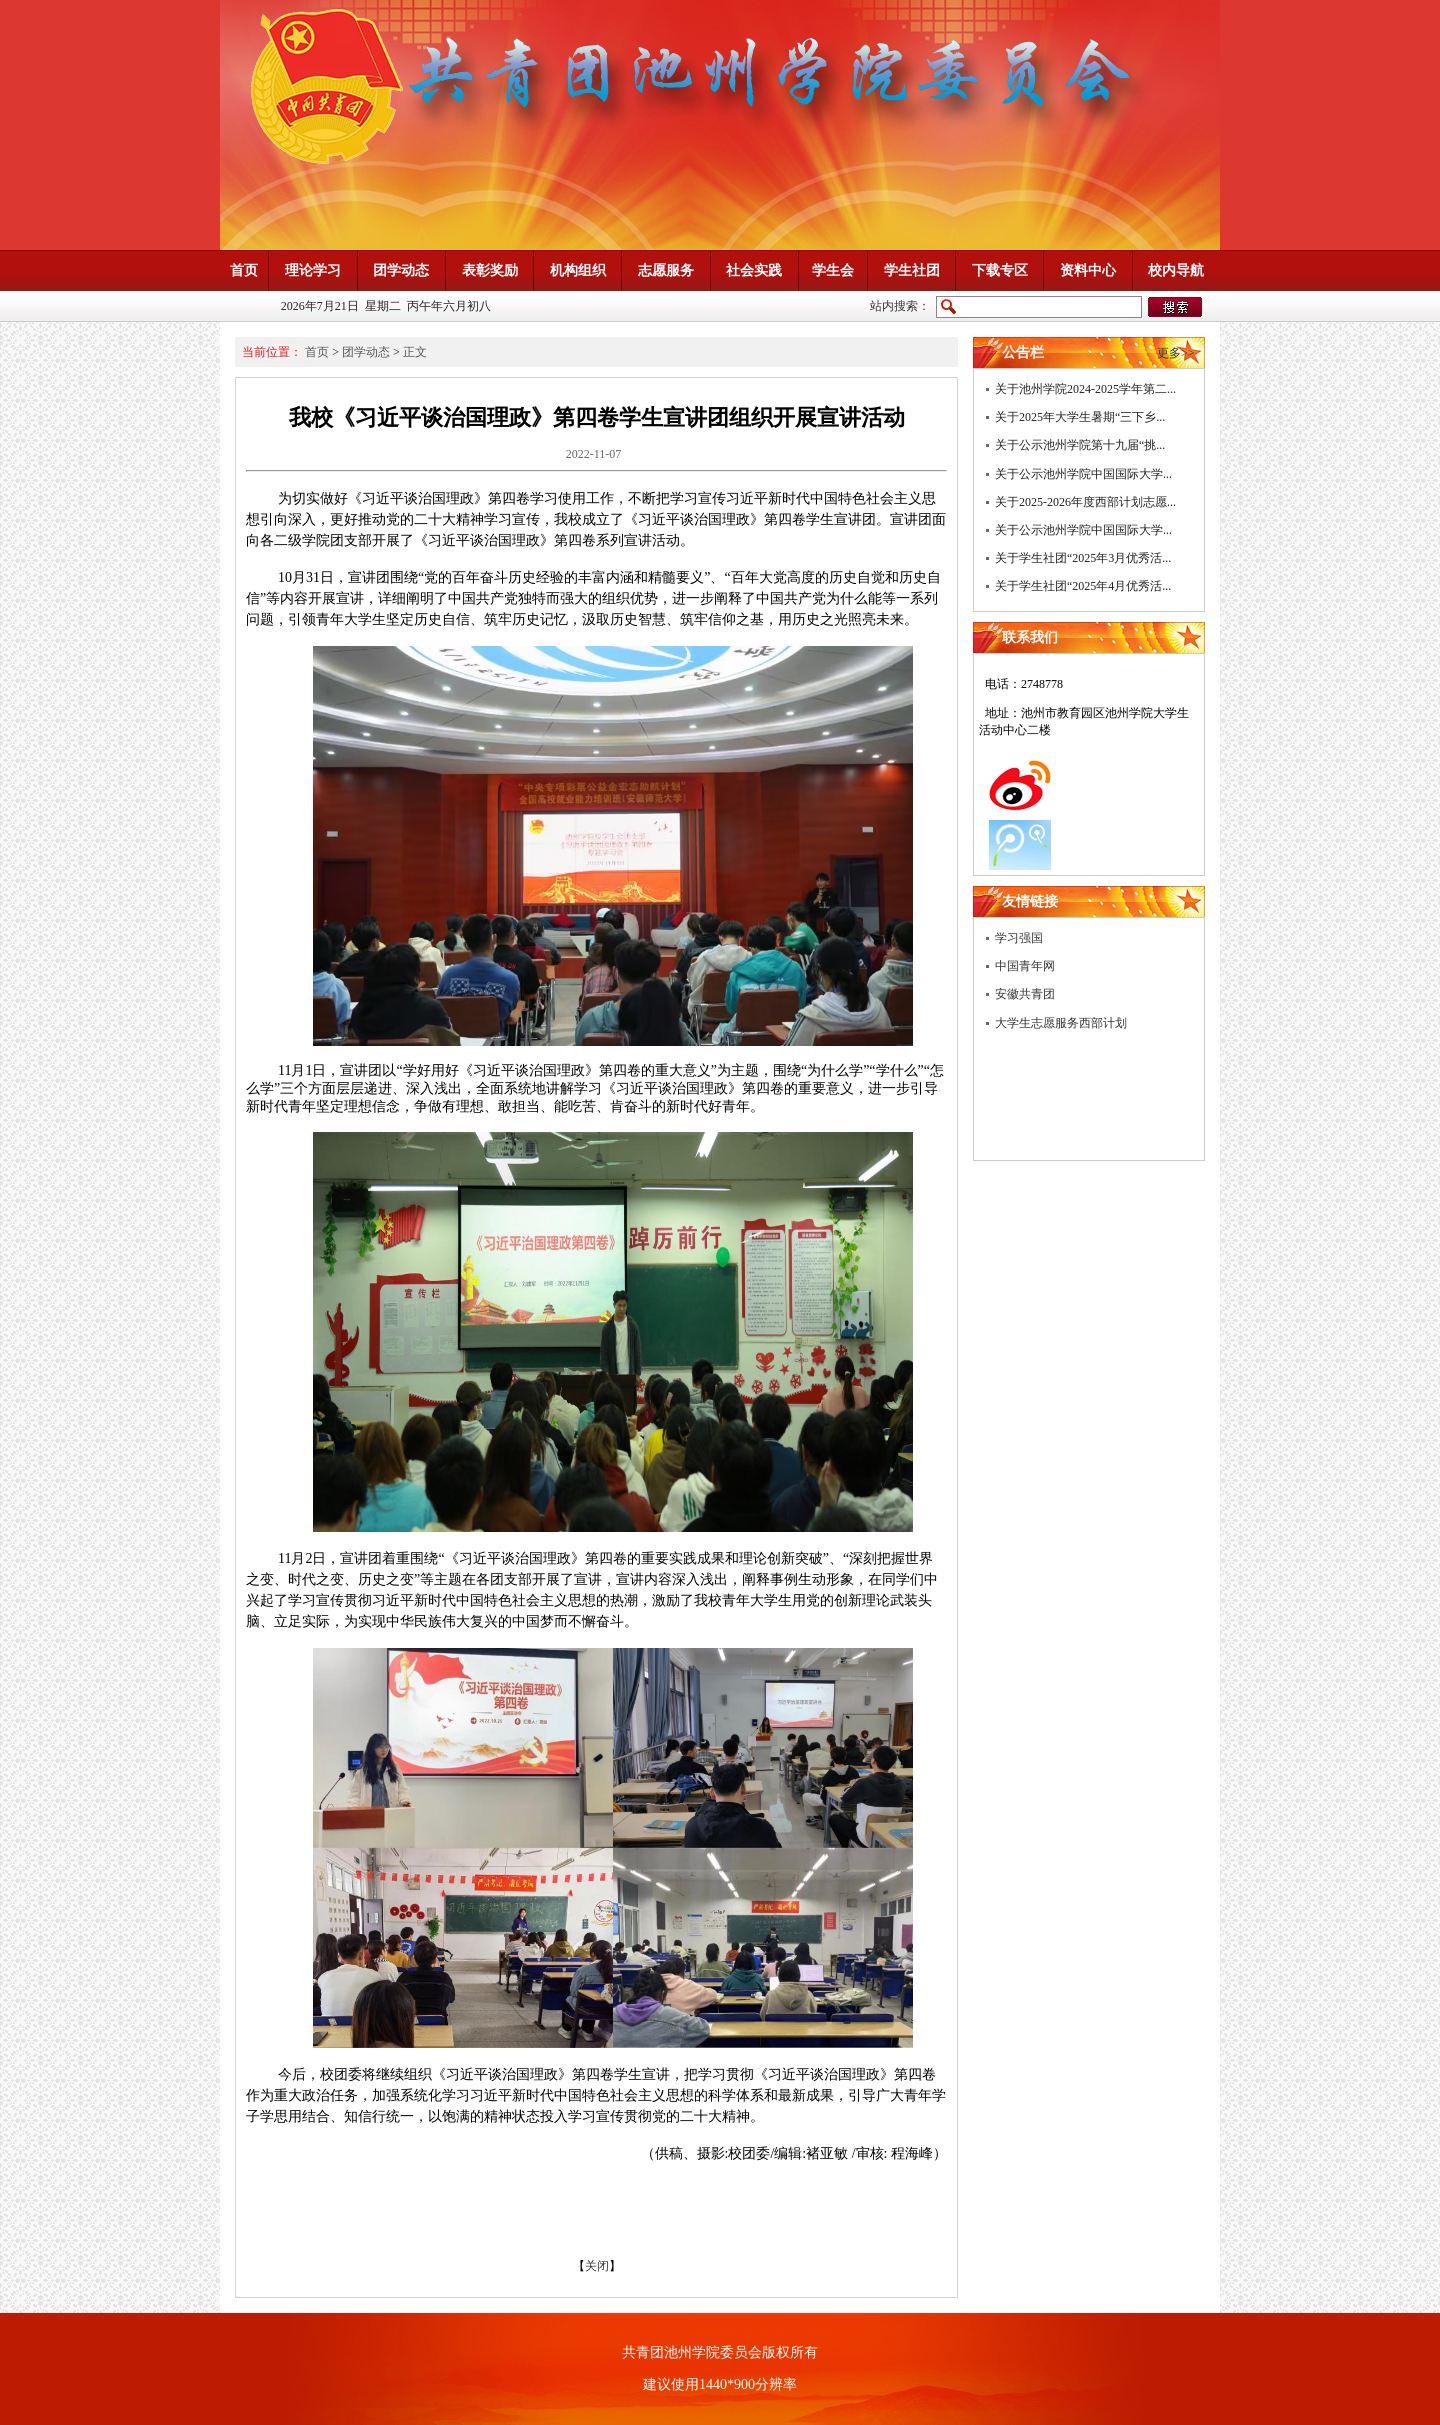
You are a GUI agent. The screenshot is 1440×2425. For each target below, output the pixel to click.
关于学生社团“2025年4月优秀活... (1083, 586)
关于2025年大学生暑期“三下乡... (1080, 417)
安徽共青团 (1025, 994)
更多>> (1176, 353)
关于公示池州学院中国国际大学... (1083, 474)
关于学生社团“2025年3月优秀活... (1083, 558)
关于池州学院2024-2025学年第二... (1085, 389)
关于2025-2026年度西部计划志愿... (1085, 502)
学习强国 (1019, 938)
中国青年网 (1025, 966)
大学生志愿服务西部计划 (1061, 1023)
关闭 (597, 2266)
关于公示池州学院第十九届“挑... (1080, 445)
